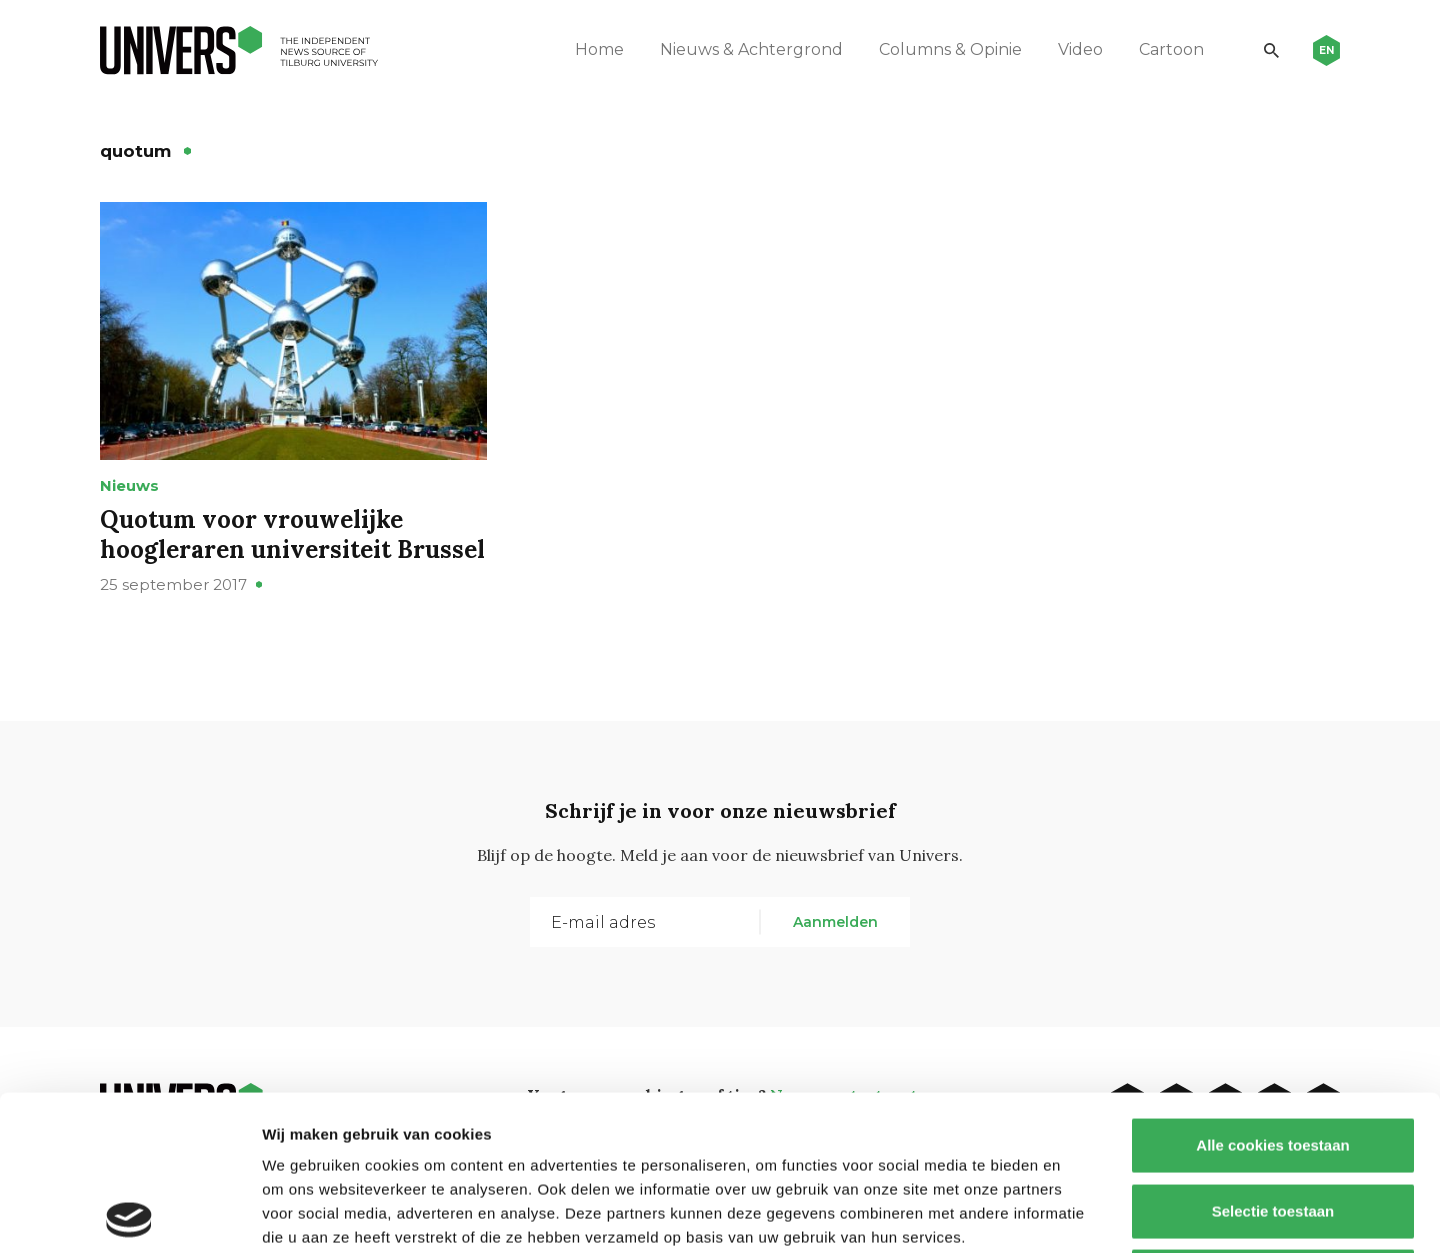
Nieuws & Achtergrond (751, 49)
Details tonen (1080, 1213)
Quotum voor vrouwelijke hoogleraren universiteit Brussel (292, 534)
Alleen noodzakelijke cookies (1273, 1121)
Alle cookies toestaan (1272, 990)
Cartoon (1171, 49)
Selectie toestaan (1273, 1056)
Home (599, 49)
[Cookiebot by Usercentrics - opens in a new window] (129, 1214)
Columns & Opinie (950, 49)
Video (1080, 49)
